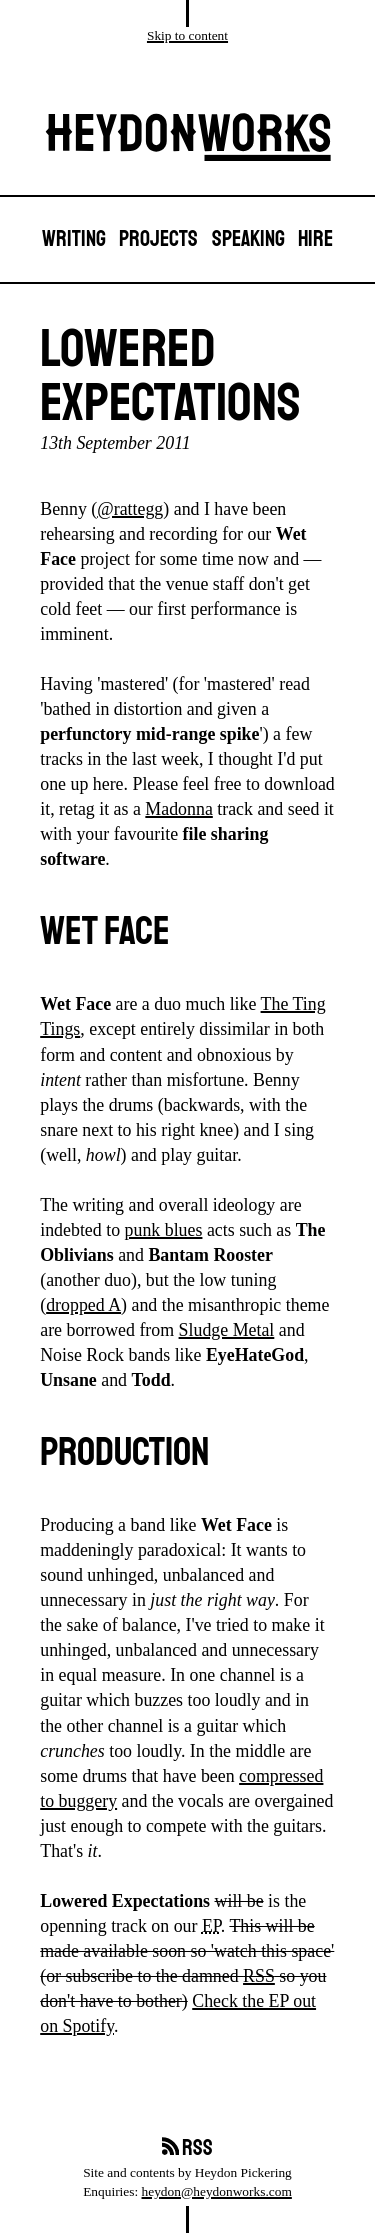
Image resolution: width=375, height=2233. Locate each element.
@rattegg (130, 509)
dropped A (83, 1305)
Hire (315, 239)
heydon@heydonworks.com (217, 2191)
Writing (74, 239)
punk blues (164, 1230)
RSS (259, 1976)
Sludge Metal (227, 1330)
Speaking (248, 239)
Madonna (178, 809)
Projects (158, 239)
